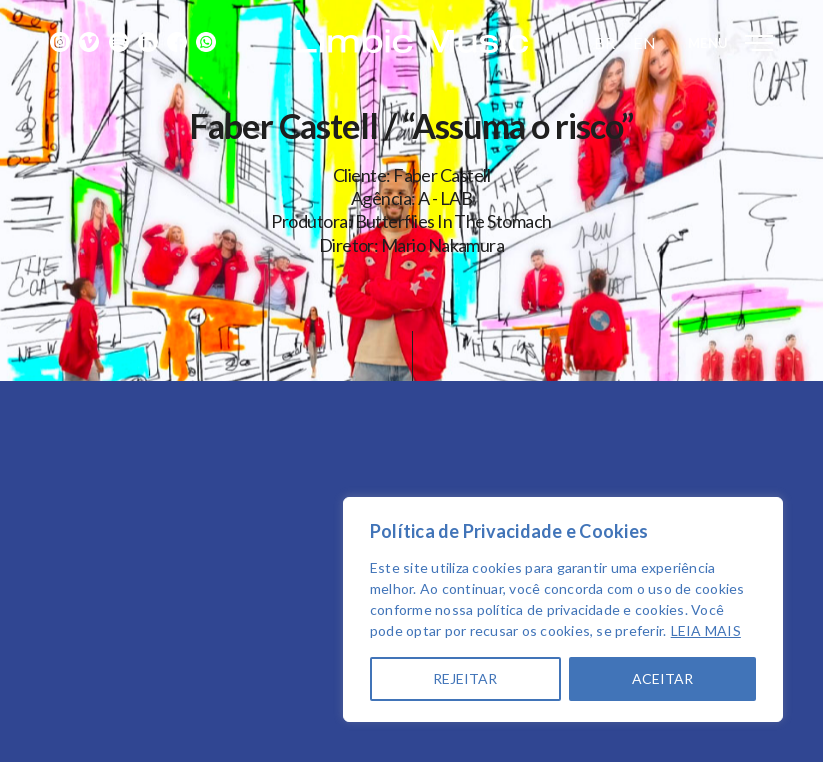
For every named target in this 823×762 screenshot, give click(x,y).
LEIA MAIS (706, 630)
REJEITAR (465, 678)
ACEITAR (662, 678)
